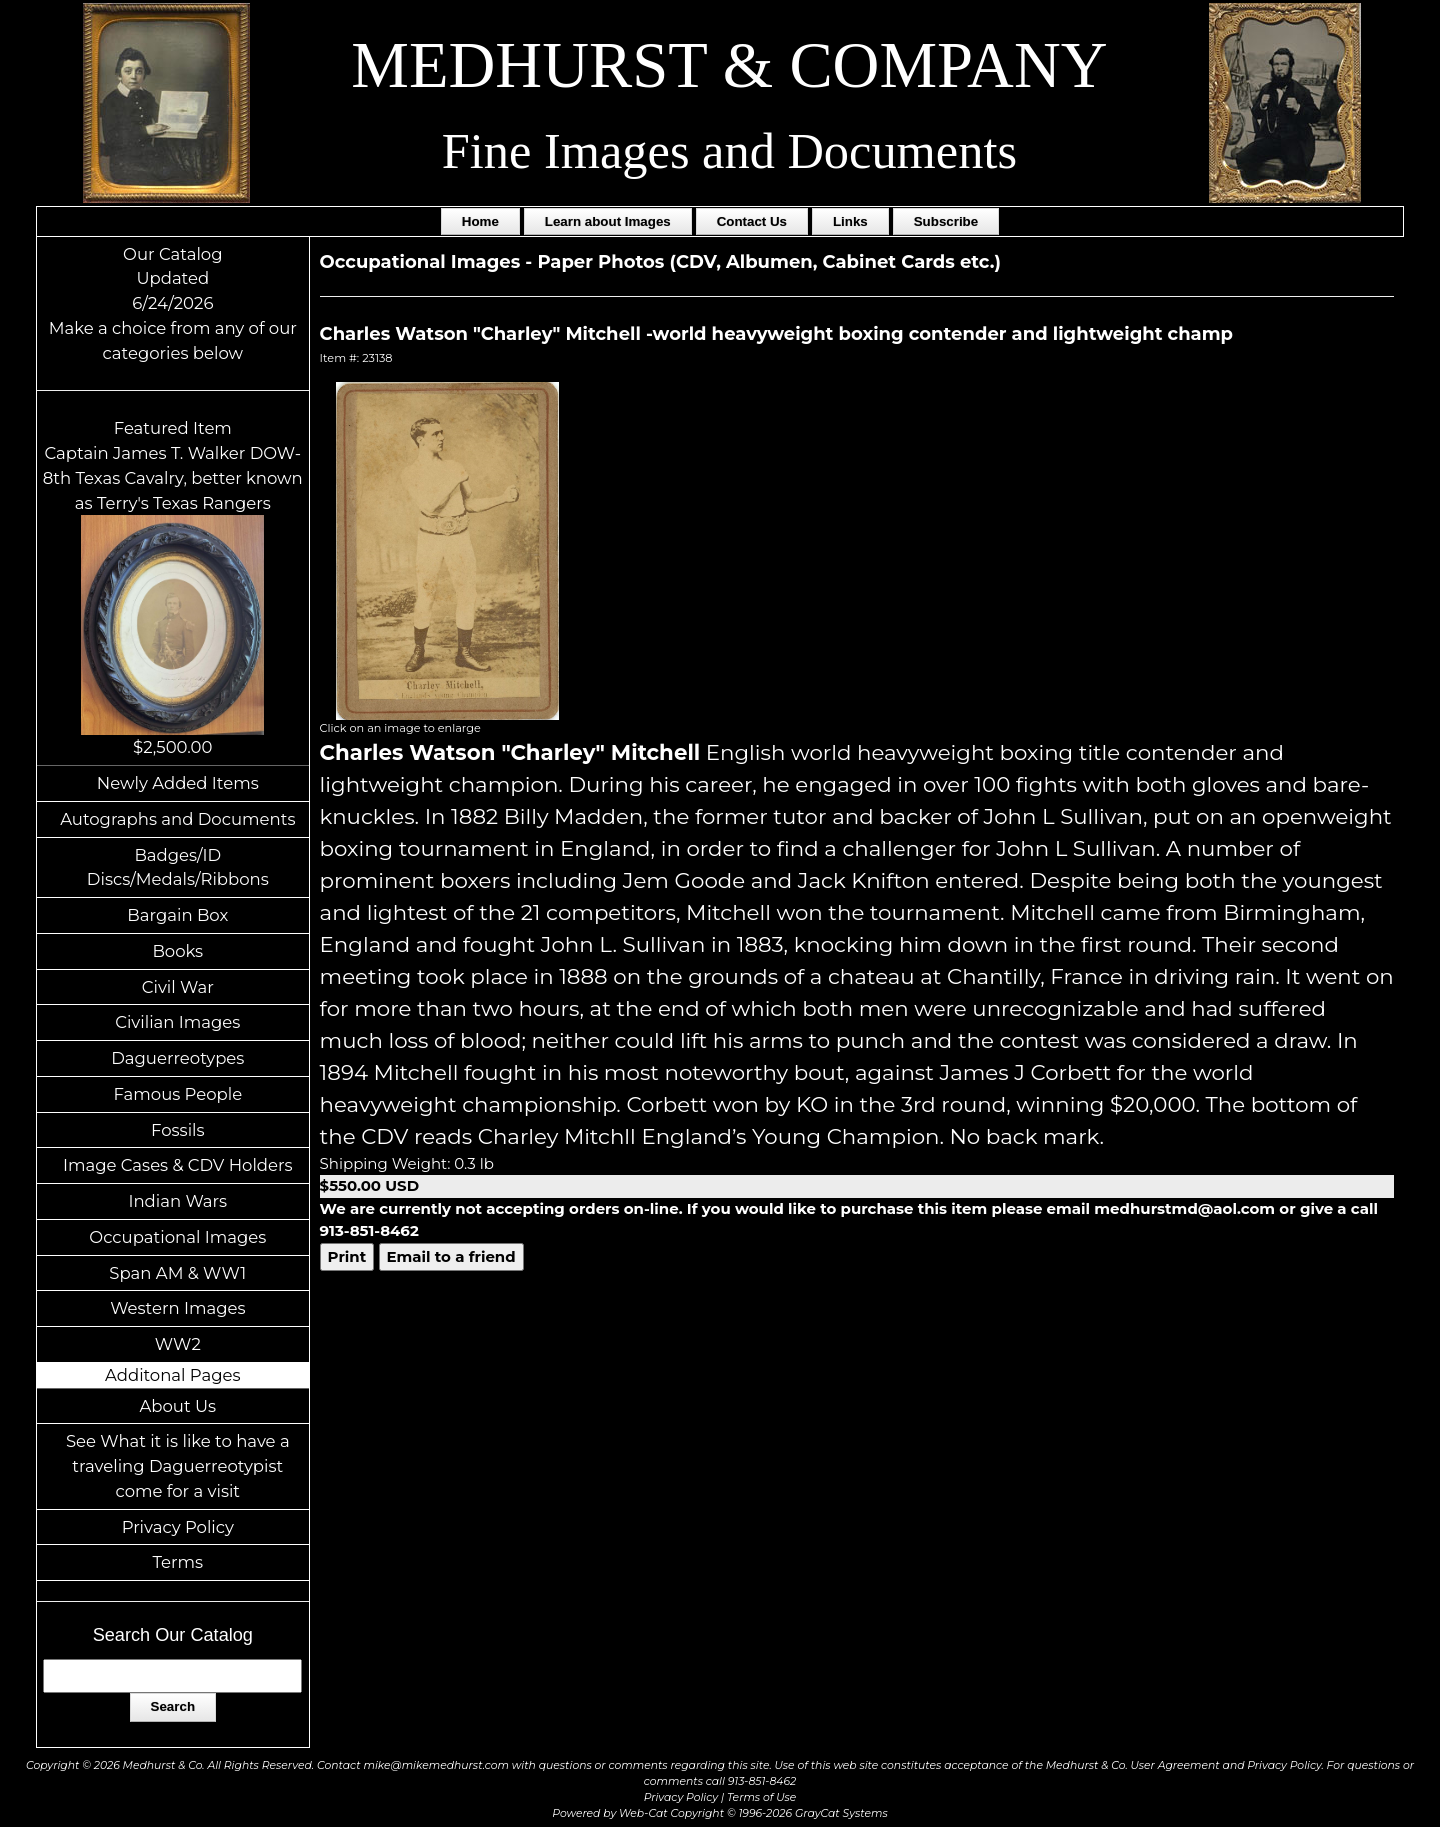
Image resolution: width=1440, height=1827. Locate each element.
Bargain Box (177, 915)
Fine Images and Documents (729, 151)
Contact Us (752, 221)
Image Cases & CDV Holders (178, 1165)
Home (480, 221)
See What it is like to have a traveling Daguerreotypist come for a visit (178, 1466)
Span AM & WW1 (177, 1273)
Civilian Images (177, 1022)
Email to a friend (451, 1256)
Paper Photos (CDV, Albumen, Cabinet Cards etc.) (769, 262)
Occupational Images (177, 1237)
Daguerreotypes (177, 1058)
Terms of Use (761, 1797)
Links (850, 221)
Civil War (178, 987)
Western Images (177, 1308)
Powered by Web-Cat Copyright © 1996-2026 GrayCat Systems (719, 1813)
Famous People (177, 1094)
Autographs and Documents (177, 819)
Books (177, 951)
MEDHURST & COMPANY (729, 65)
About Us (178, 1406)
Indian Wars (177, 1201)
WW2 (178, 1344)
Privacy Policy (178, 1527)
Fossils (178, 1130)
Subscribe (946, 221)
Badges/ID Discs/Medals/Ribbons (178, 867)
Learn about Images (608, 221)
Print (347, 1256)
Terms (178, 1562)
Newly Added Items (178, 783)
